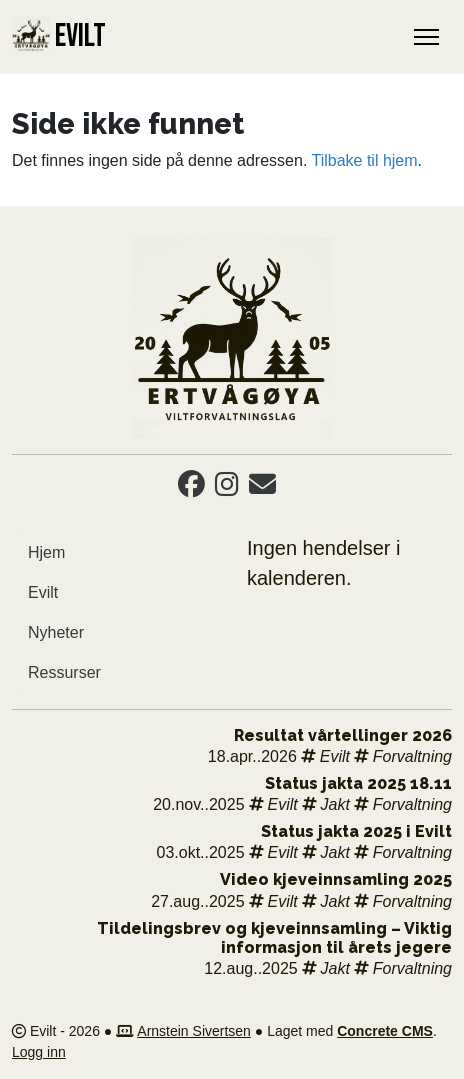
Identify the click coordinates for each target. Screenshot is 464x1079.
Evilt (43, 592)
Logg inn (39, 1052)
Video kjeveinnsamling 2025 (336, 879)
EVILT (59, 36)
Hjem (46, 552)
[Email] (262, 488)
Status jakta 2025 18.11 (358, 783)
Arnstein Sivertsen (194, 1031)
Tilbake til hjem (364, 160)
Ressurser (64, 672)
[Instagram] (227, 488)
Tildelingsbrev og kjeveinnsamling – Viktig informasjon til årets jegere (274, 938)
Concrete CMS (385, 1031)
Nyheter (56, 632)
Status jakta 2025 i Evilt (356, 831)
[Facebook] (191, 488)
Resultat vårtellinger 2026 (343, 735)
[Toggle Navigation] (426, 37)
